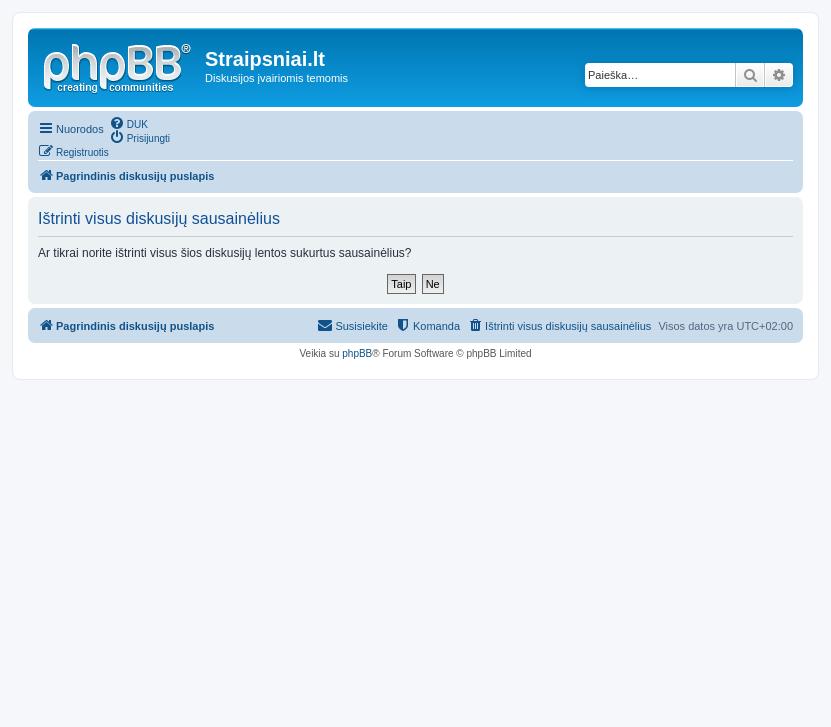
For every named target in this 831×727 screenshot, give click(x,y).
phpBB (357, 353)
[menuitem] (128, 123)
